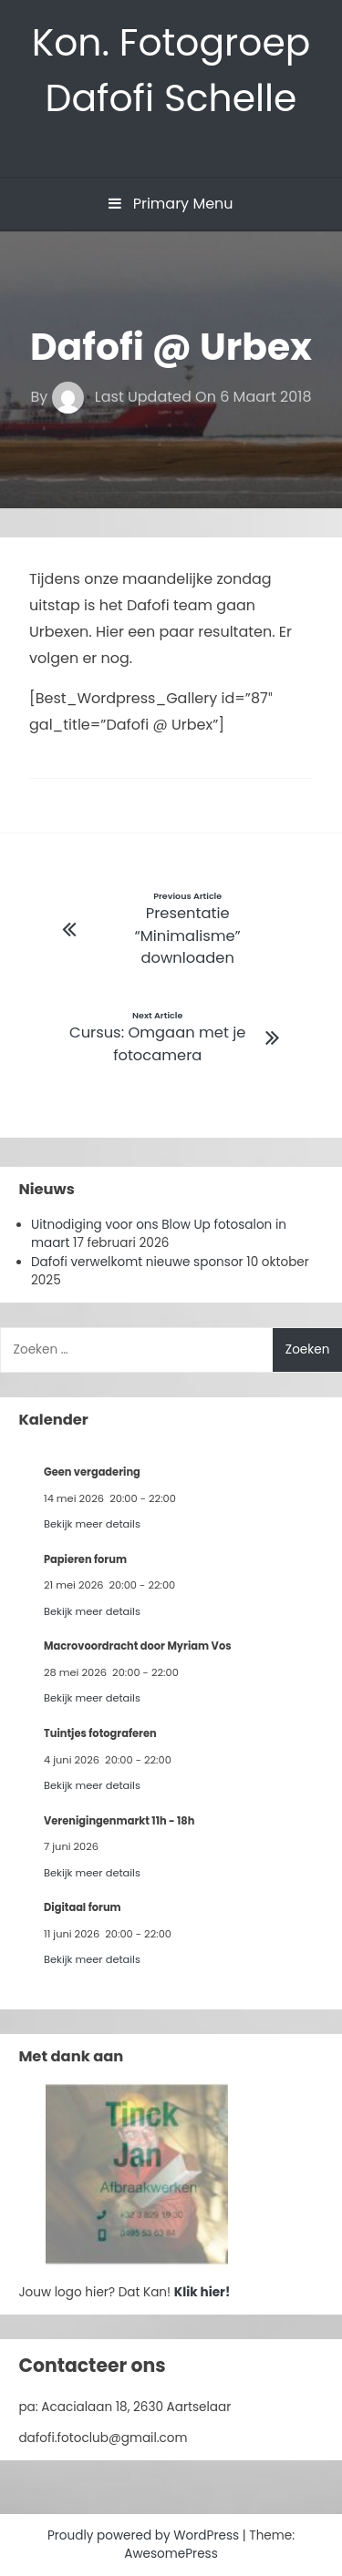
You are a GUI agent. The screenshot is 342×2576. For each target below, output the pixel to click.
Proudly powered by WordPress (145, 2535)
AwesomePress (171, 2553)
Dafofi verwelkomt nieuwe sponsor (137, 1262)
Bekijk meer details (92, 1524)
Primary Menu (171, 203)
